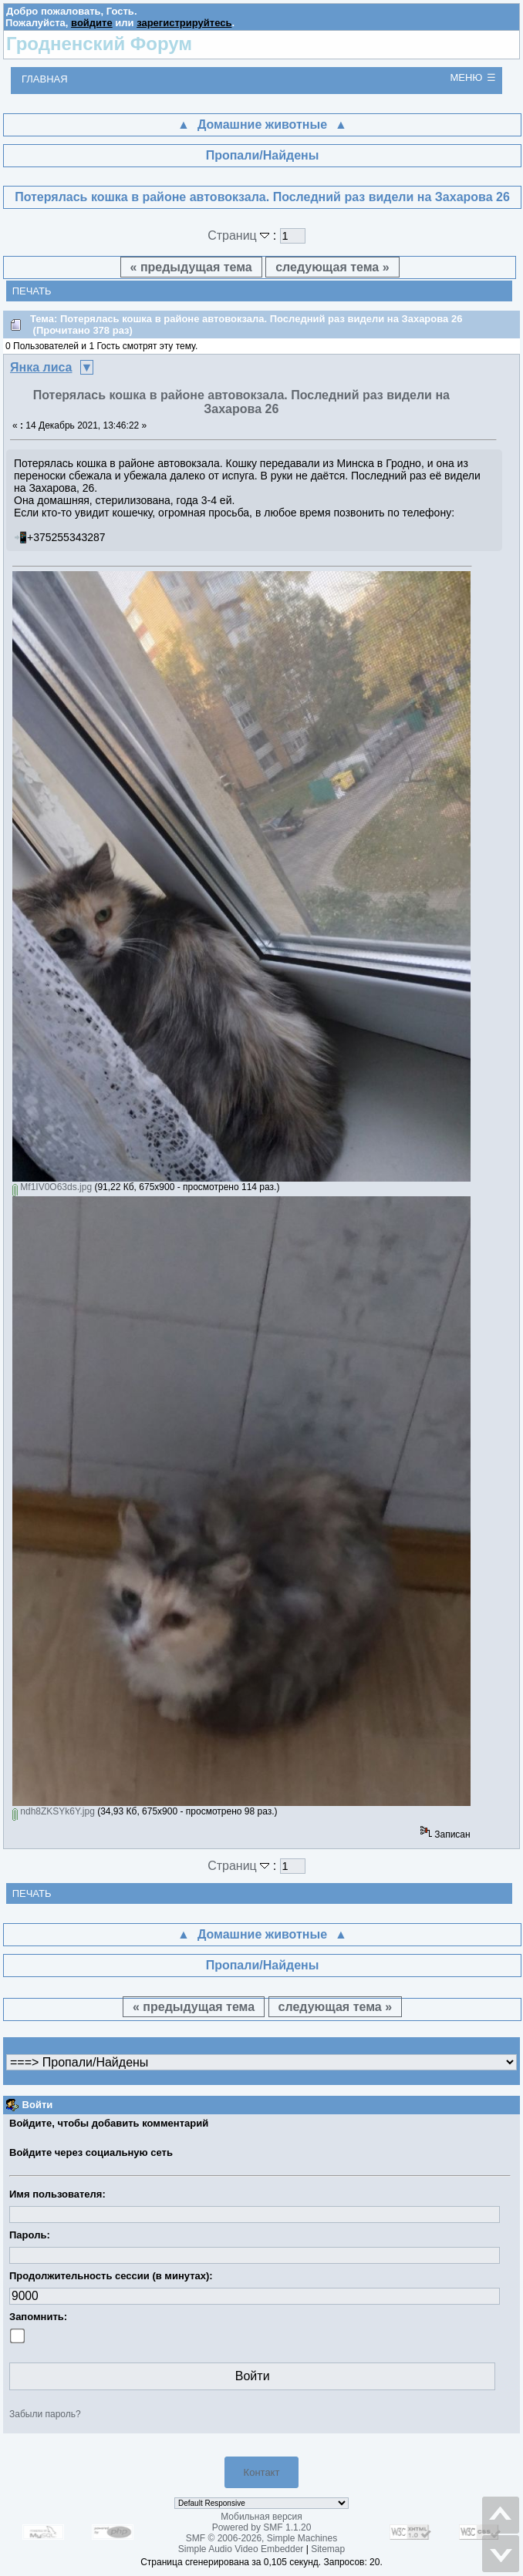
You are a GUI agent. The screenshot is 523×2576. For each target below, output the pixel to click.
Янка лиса (41, 367)
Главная (45, 79)
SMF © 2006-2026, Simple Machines (261, 2538)
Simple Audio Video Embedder (241, 2549)
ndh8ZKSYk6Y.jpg (53, 1811)
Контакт (262, 2472)
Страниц (240, 235)
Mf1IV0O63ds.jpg (52, 1187)
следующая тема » (332, 267)
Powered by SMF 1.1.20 (262, 2527)
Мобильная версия (261, 2516)
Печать (32, 291)
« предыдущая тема (191, 267)
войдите (92, 23)
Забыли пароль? (45, 2414)
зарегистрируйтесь (184, 23)
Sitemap (328, 2549)
